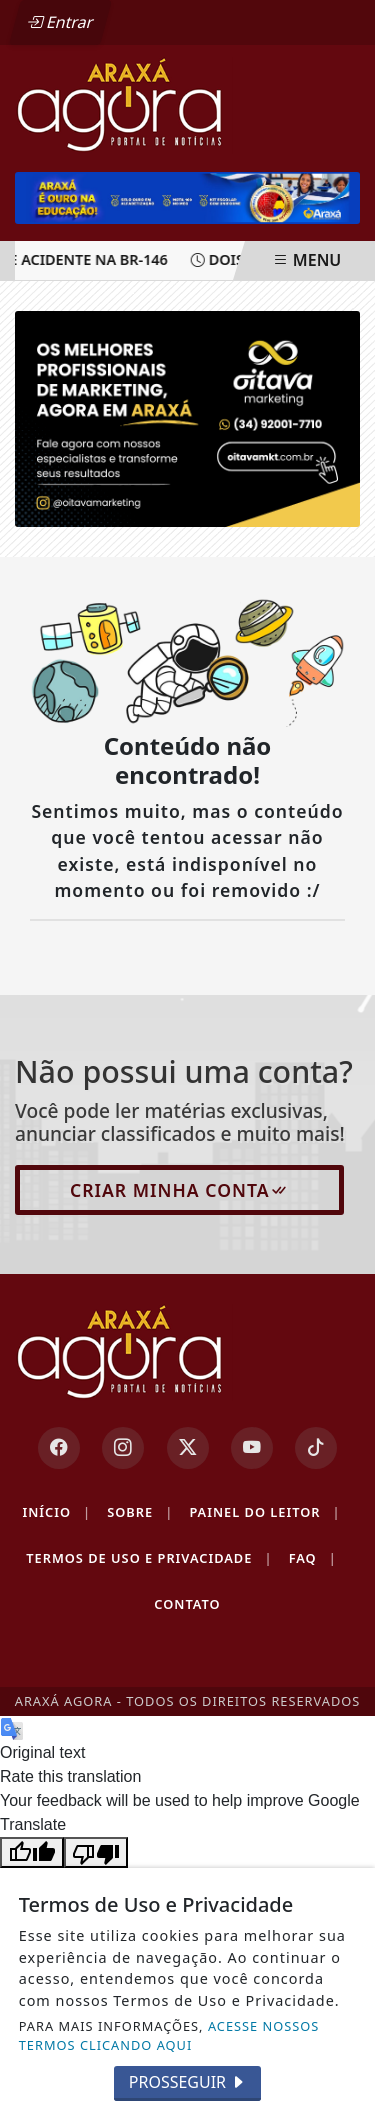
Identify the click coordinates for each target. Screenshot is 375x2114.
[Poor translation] (96, 1852)
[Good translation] (32, 1852)
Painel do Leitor (264, 1512)
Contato (187, 1604)
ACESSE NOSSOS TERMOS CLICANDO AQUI (169, 2035)
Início (56, 1512)
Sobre (140, 1512)
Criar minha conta (179, 1190)
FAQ (313, 1558)
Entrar (60, 22)
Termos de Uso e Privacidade (149, 1558)
